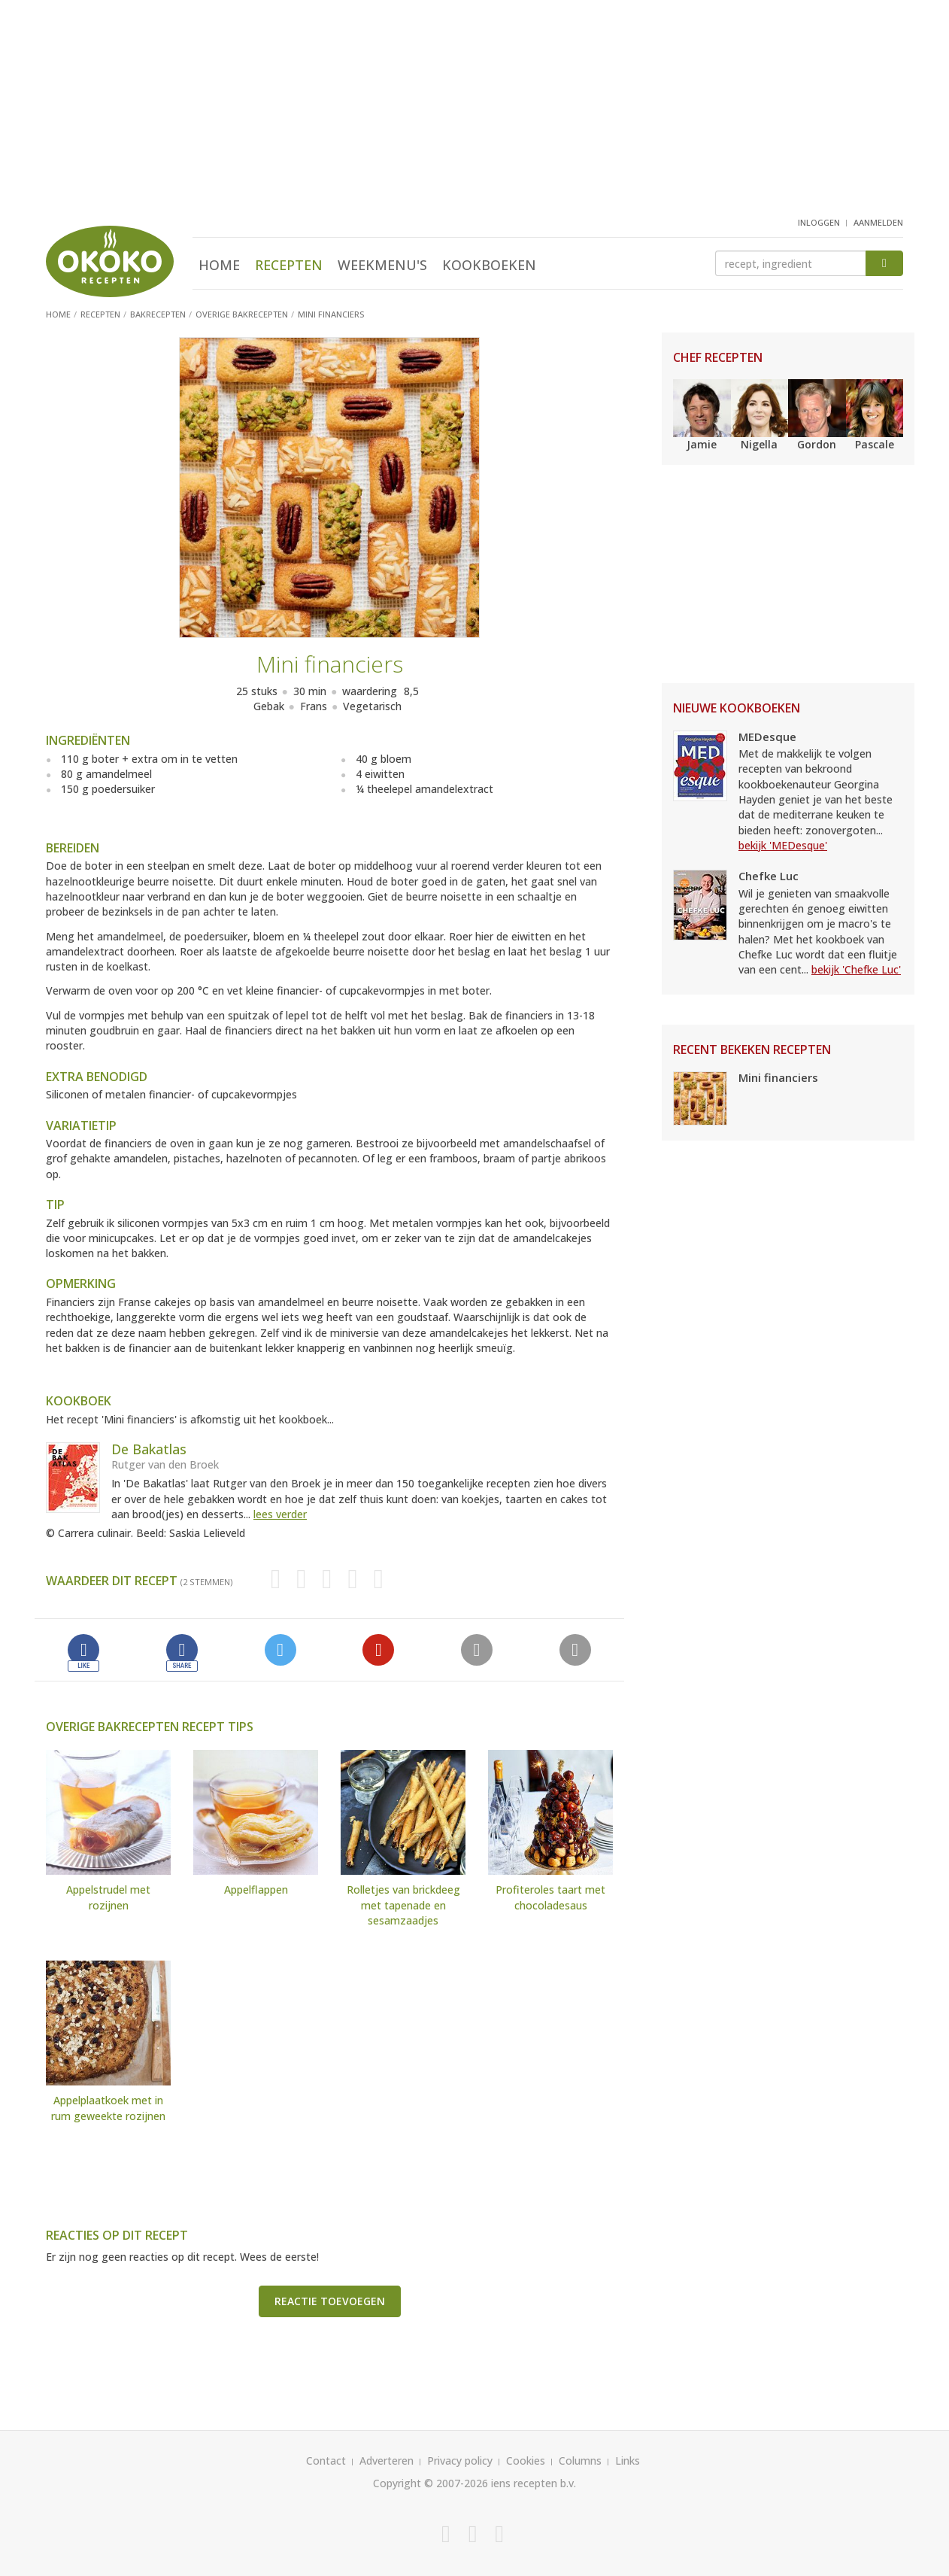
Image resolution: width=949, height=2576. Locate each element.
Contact (326, 2460)
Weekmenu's (382, 265)
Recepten (289, 265)
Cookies (525, 2460)
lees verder (280, 1514)
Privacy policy (460, 2460)
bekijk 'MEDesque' (782, 845)
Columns (580, 2460)
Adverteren (386, 2460)
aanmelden (878, 222)
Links (627, 2460)
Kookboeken (489, 265)
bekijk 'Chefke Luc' (856, 969)
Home (219, 265)
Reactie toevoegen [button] (329, 2301)
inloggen (819, 222)
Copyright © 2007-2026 (430, 2483)
